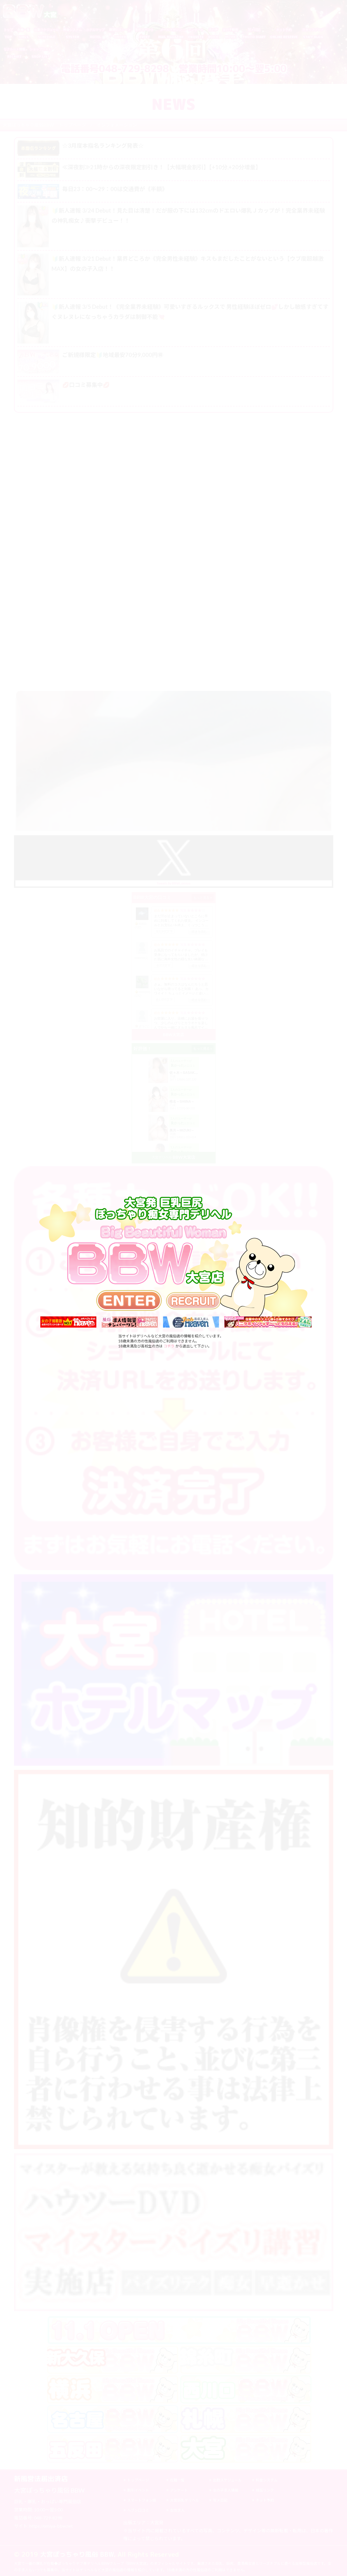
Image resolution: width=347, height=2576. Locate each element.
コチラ (169, 1346)
